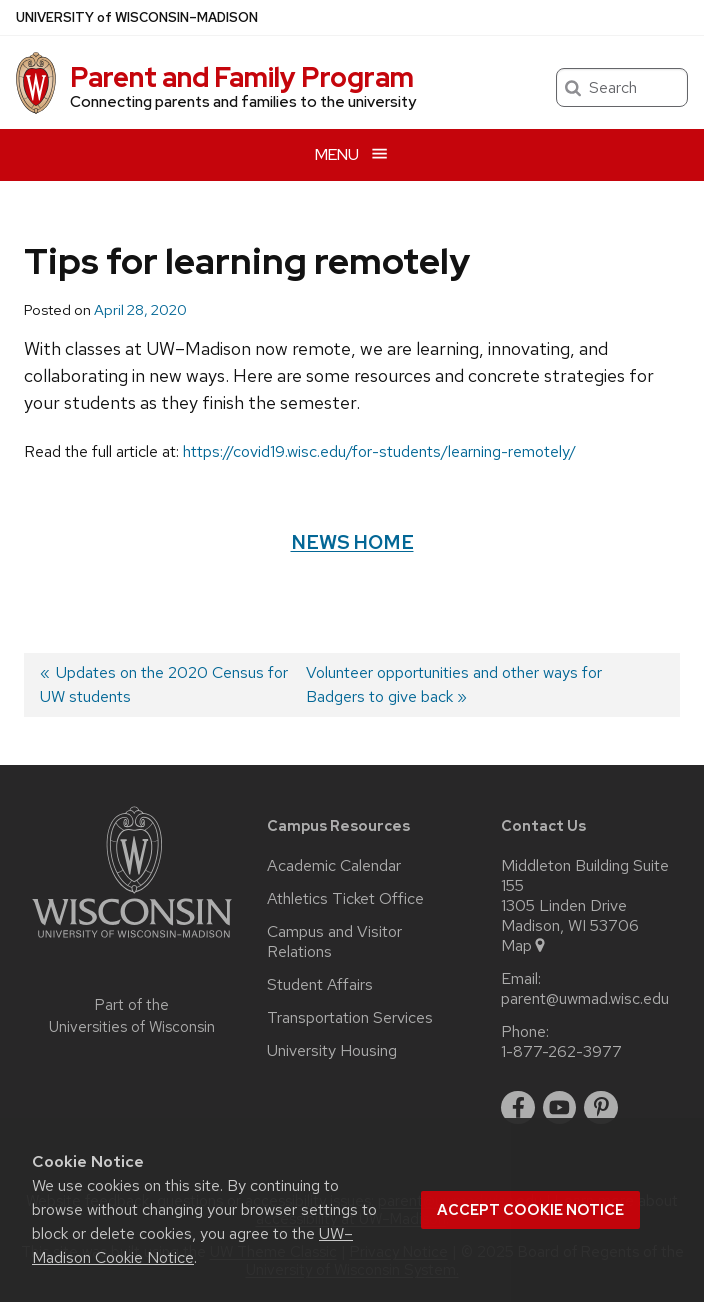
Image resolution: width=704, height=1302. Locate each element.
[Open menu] (352, 154)
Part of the (132, 1016)
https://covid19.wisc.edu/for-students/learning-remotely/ (379, 451)
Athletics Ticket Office (345, 899)
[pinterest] (601, 1108)
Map (524, 946)
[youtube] (560, 1108)
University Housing (332, 1051)
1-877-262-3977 (561, 1052)
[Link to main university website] (132, 941)
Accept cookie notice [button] (530, 1210)
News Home (352, 542)
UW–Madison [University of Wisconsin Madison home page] (137, 17)
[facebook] (518, 1108)
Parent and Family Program (242, 77)
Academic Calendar (334, 866)
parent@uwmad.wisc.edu (585, 999)
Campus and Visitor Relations (334, 942)
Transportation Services (350, 1018)
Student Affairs (320, 985)
